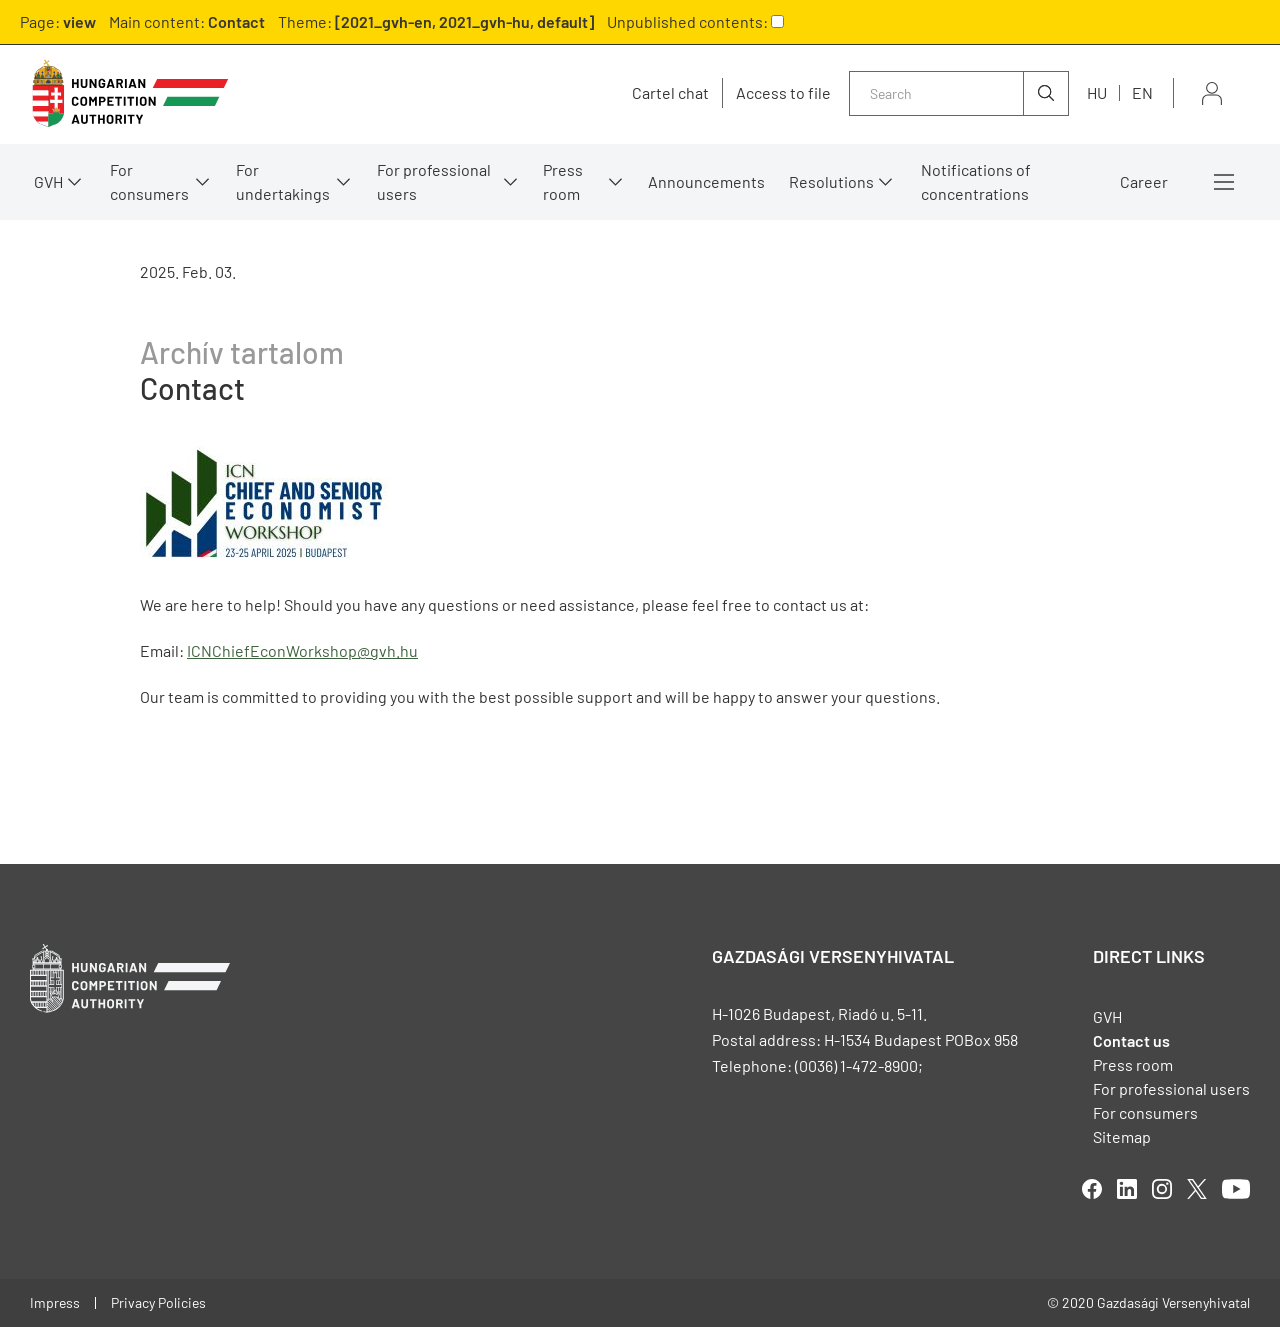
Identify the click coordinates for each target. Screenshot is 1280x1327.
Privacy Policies (158, 1302)
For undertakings (283, 181)
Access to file (783, 93)
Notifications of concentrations (976, 181)
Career (1144, 181)
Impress (55, 1302)
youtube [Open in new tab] (1236, 1189)
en (1142, 92)
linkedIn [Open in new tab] (1127, 1189)
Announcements (706, 181)
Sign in (1212, 93)
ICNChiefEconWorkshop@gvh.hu (302, 650)
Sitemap (1122, 1136)
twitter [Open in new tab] (1197, 1189)
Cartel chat (670, 93)
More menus (1224, 182)
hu (1097, 92)
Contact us (1131, 1040)
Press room (563, 181)
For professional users (434, 181)
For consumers (149, 181)
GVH (48, 181)
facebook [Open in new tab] (1092, 1189)
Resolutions (831, 181)
